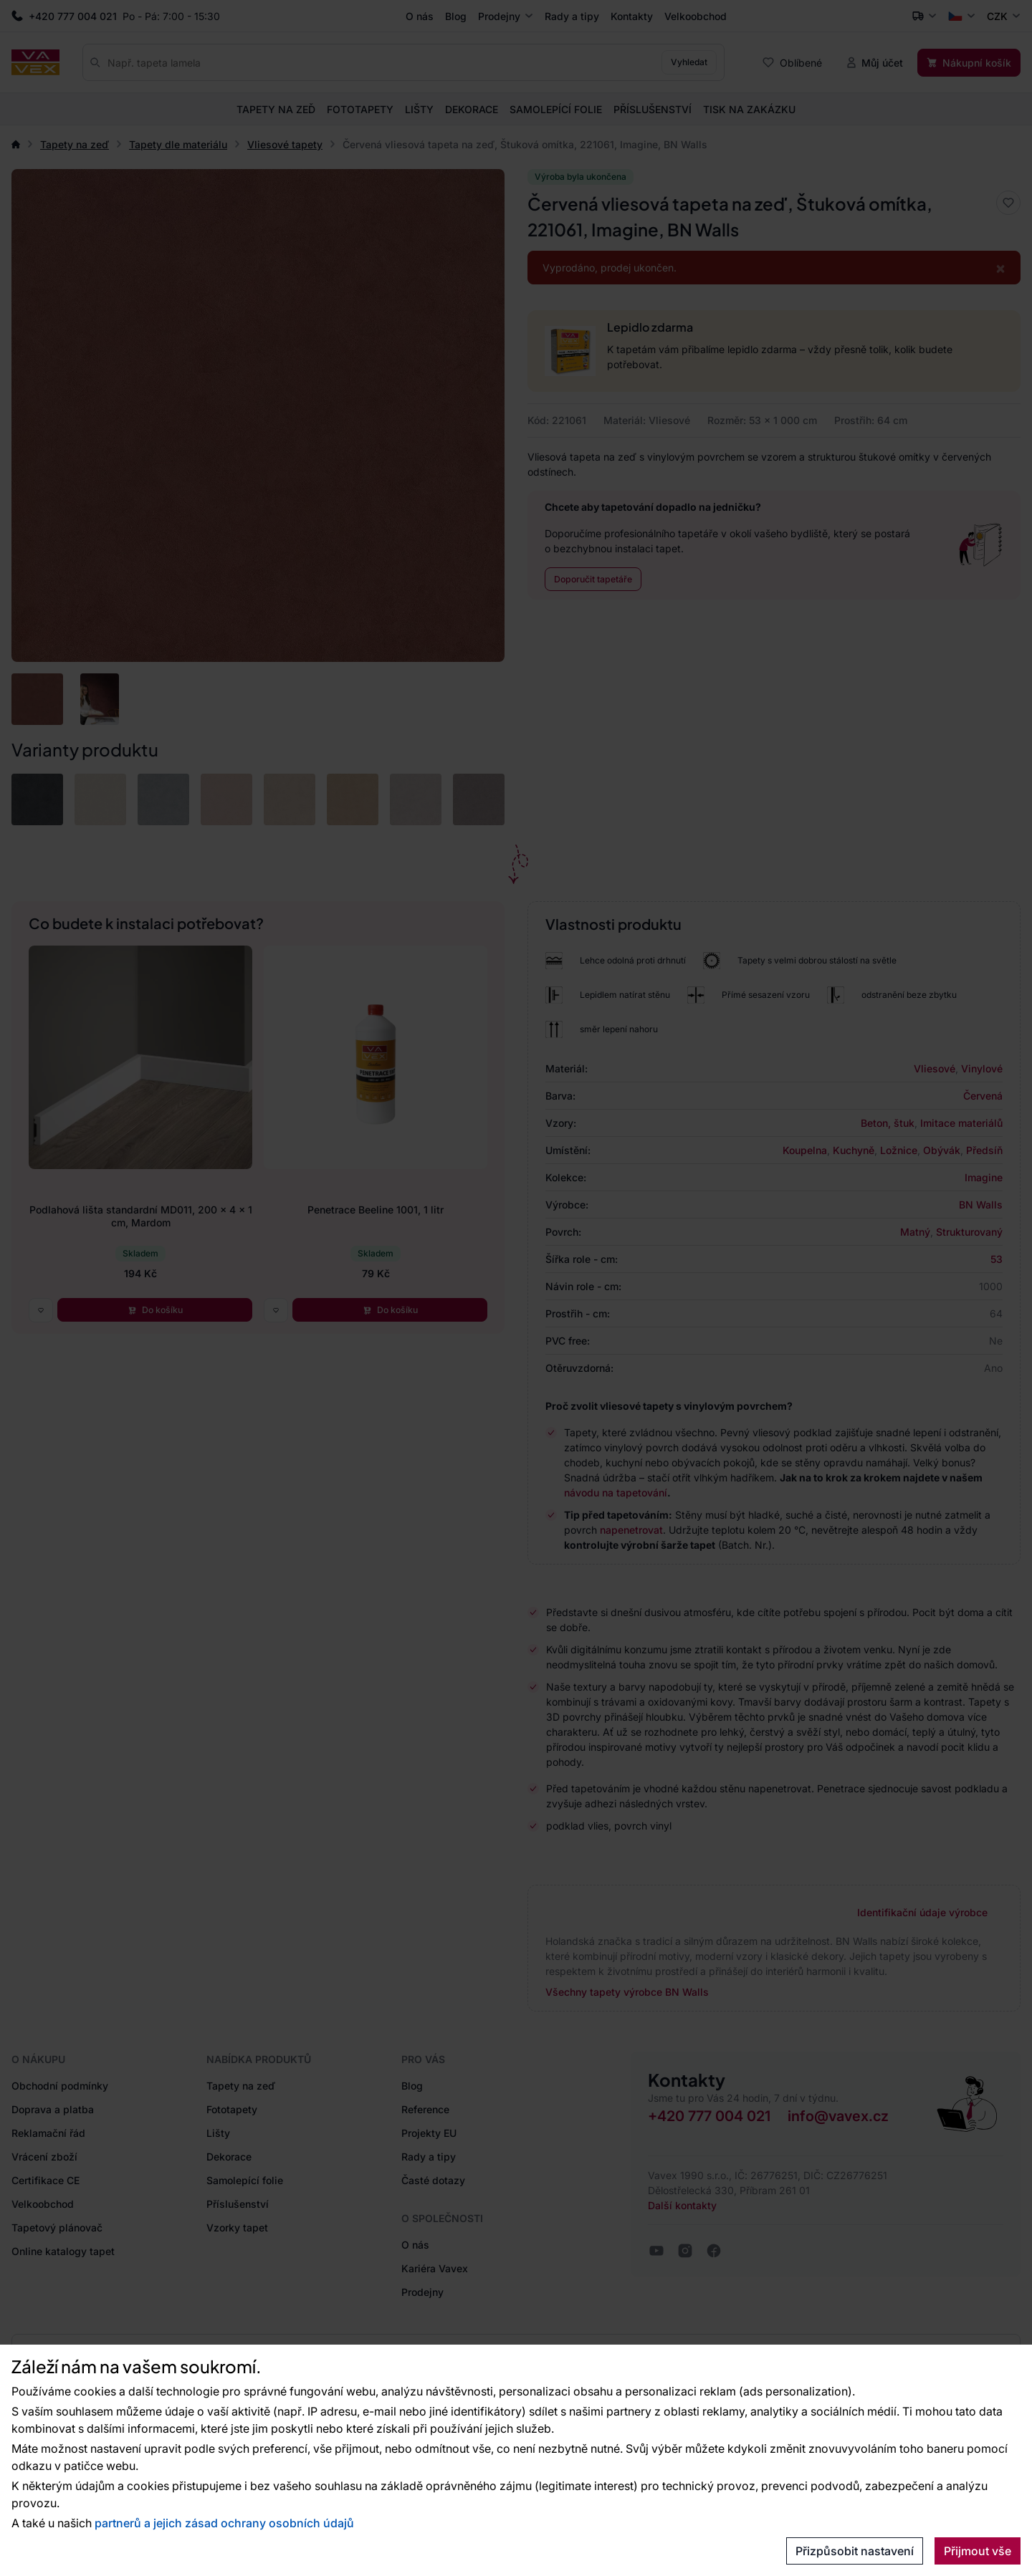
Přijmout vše (977, 2551)
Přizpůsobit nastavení (855, 2551)
